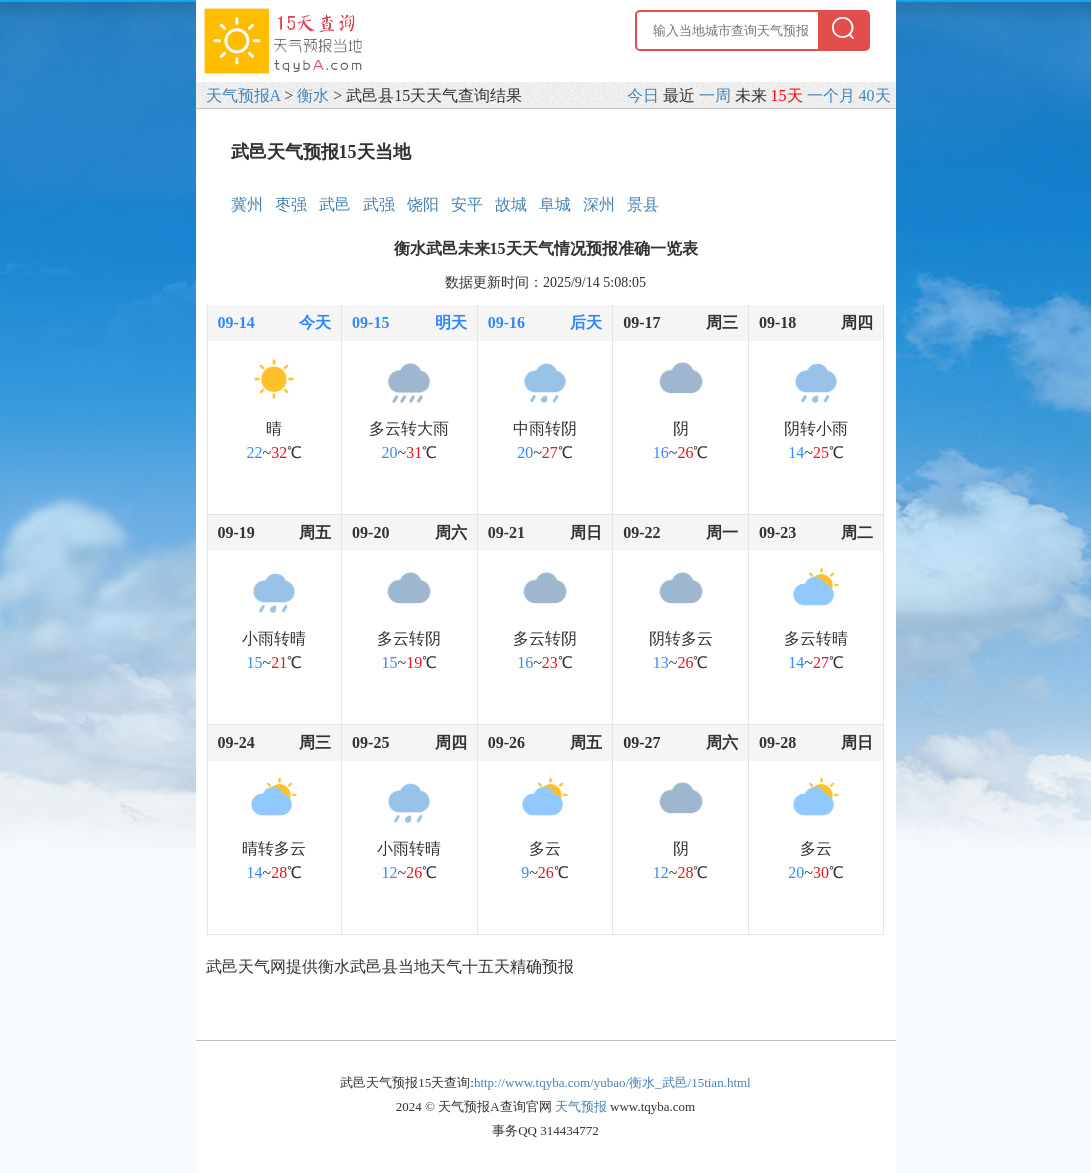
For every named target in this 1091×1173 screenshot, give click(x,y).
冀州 (247, 204)
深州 (599, 204)
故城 (511, 204)
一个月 (831, 95)
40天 (875, 95)
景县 (643, 204)
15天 (787, 95)
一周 (715, 95)
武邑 (335, 204)
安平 (467, 204)
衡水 (313, 95)
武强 (379, 204)
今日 (643, 95)
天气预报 (581, 1106)
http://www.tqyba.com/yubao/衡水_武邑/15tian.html (612, 1082)
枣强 (291, 204)
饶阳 (423, 204)
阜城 (555, 204)
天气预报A (243, 95)
